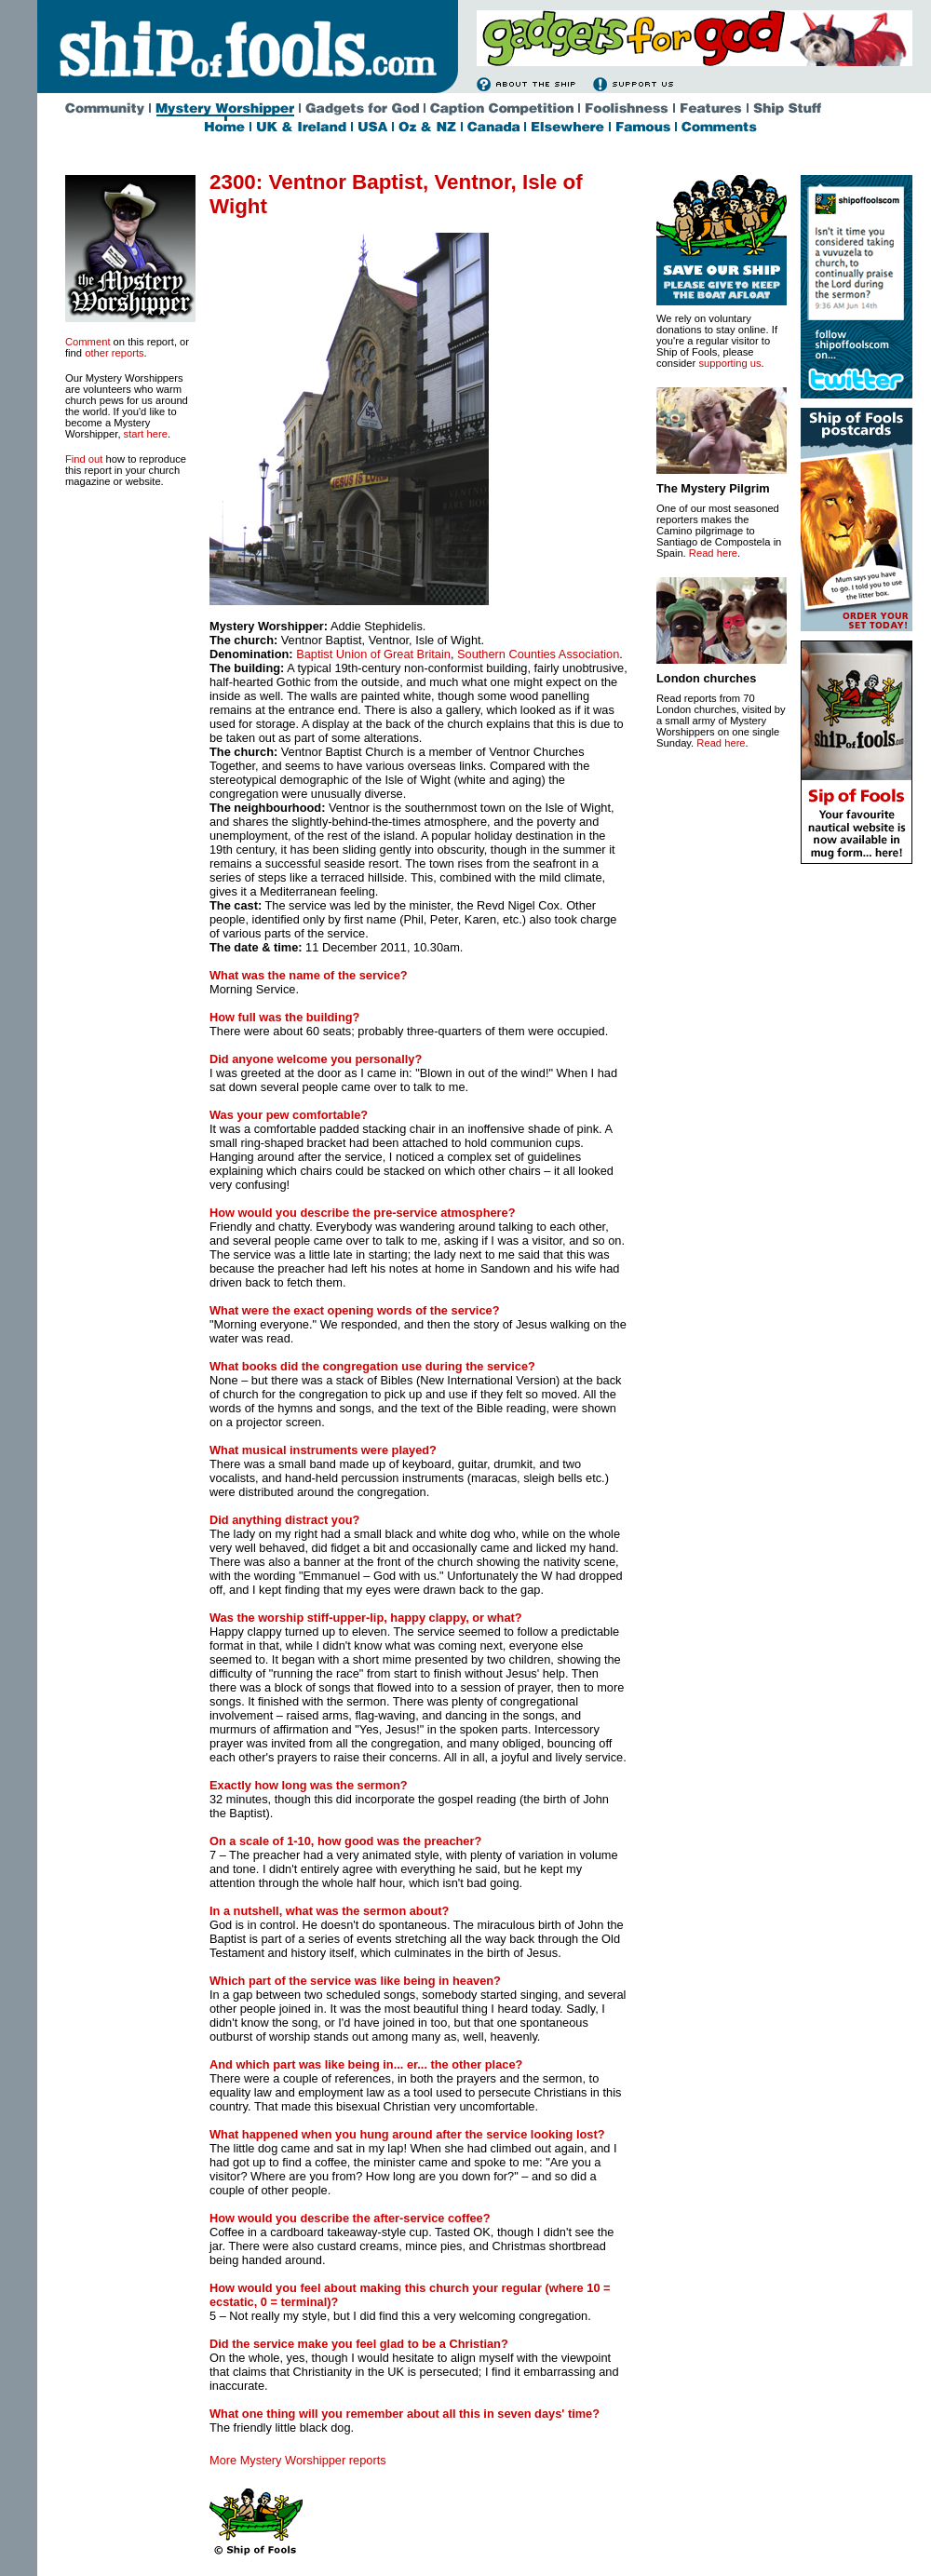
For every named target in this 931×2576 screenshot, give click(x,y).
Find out (83, 459)
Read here (713, 553)
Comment (88, 341)
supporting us (729, 363)
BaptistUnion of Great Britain (373, 654)
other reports (114, 352)
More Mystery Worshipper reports (297, 2460)
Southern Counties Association (538, 654)
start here (146, 433)
